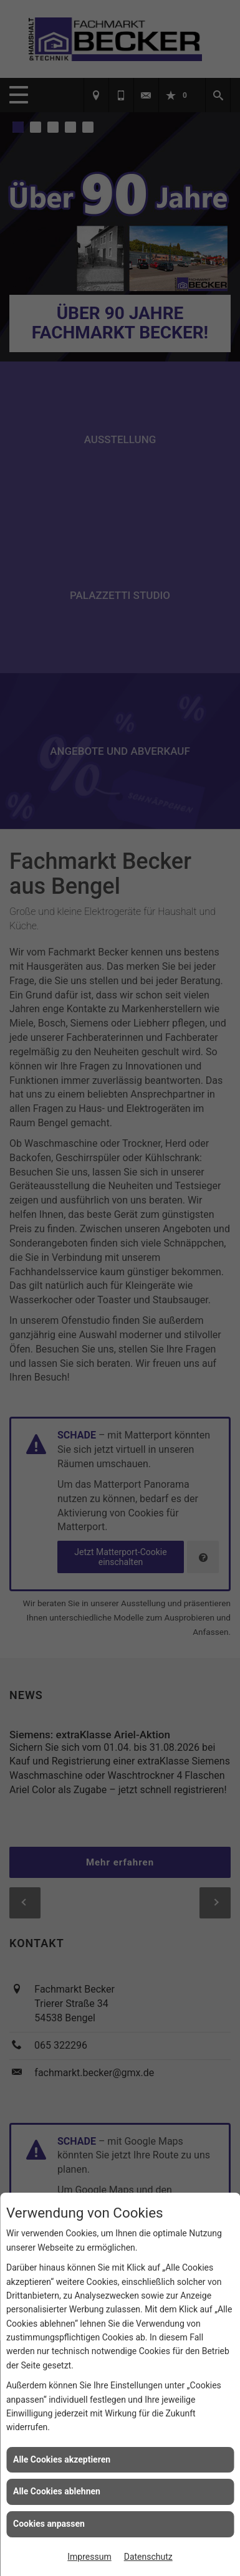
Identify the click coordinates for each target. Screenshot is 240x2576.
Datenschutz (148, 2557)
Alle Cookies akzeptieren (61, 2459)
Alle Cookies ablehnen (56, 2491)
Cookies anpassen (49, 2524)
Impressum (89, 2557)
